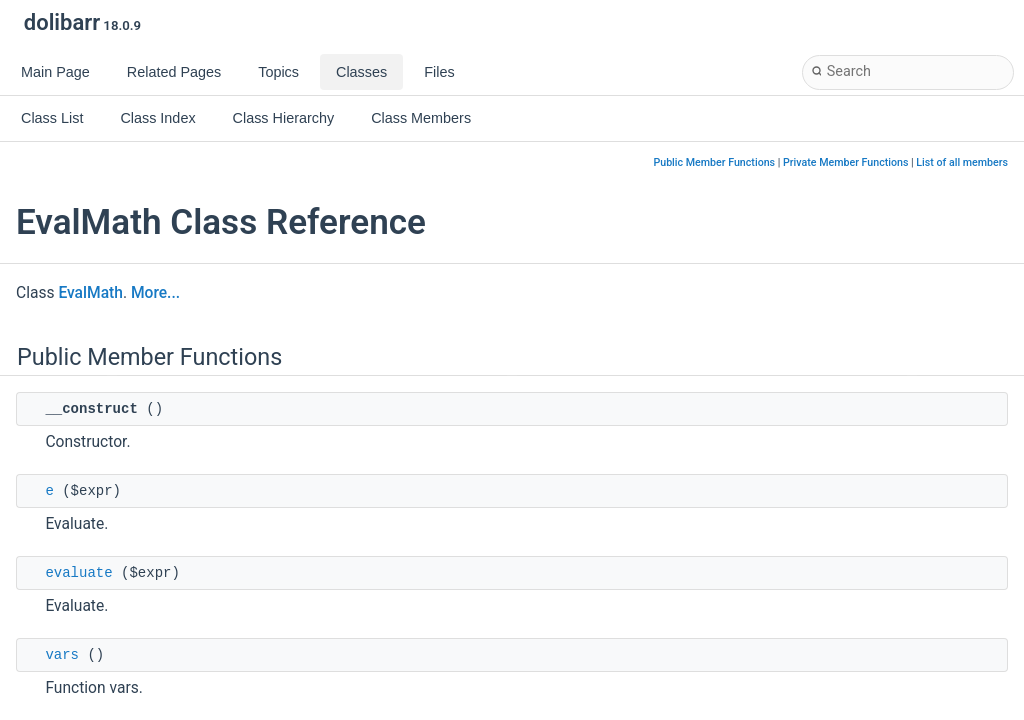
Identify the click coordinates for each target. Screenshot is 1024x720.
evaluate (78, 573)
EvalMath (90, 293)
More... (155, 293)
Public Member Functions (714, 162)
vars (62, 655)
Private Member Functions (845, 162)
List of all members (962, 162)
